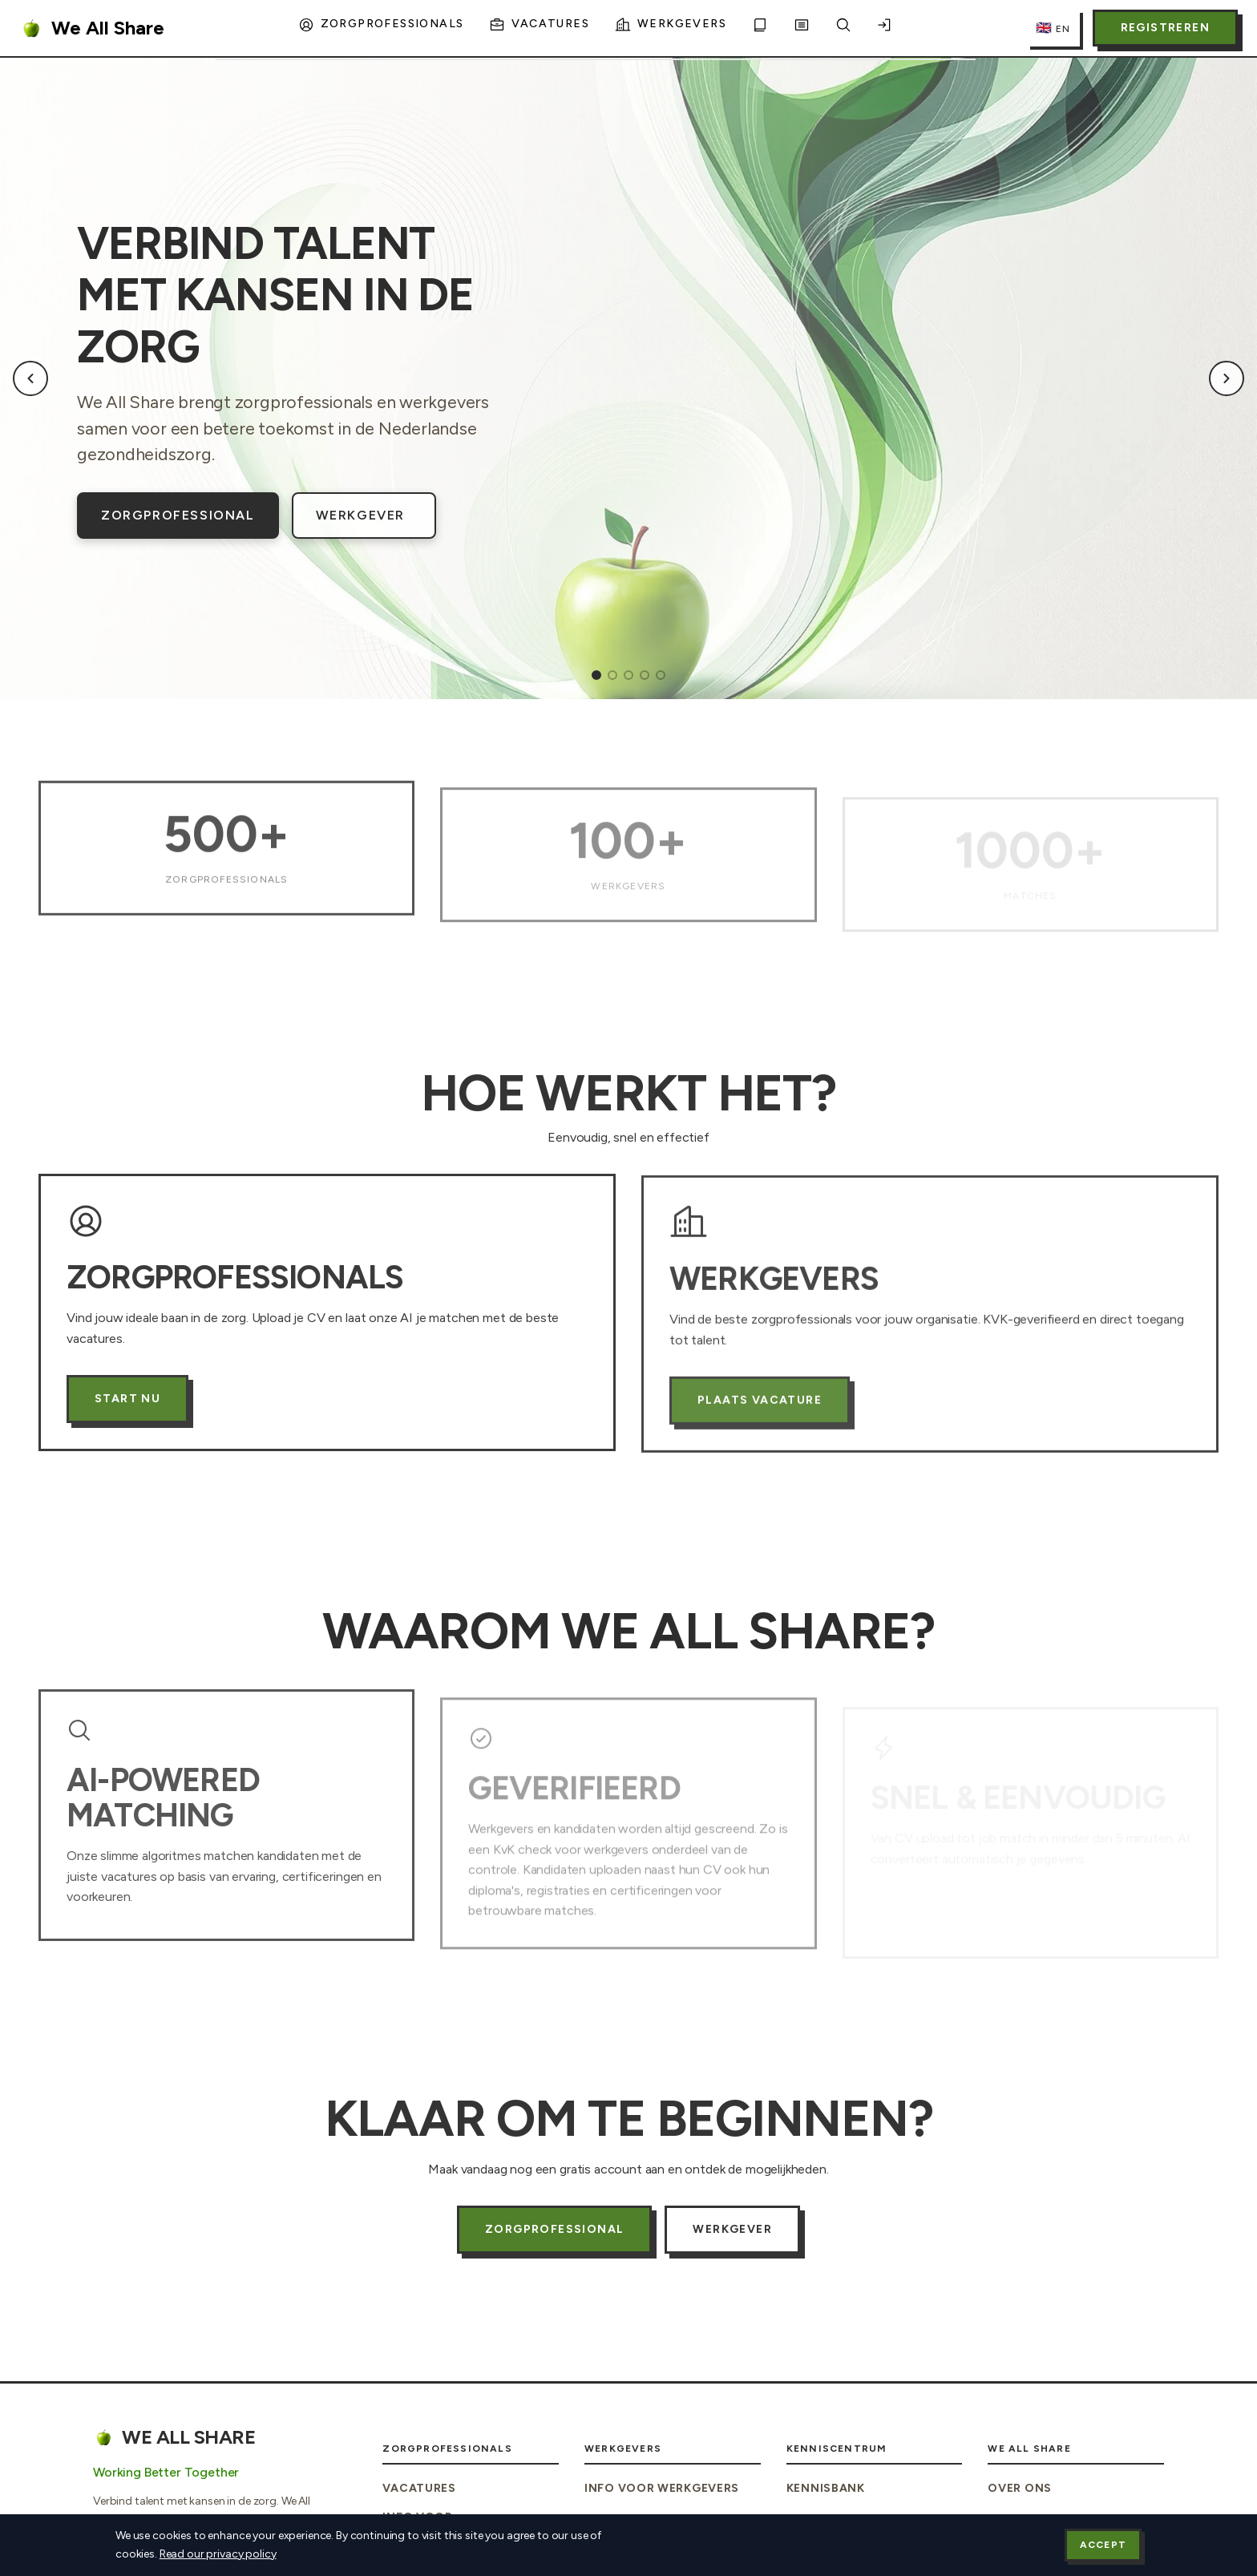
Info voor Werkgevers (661, 2488)
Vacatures (418, 2488)
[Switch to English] (1053, 28)
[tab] (596, 675)
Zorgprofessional (178, 515)
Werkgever (360, 515)
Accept (1103, 2544)
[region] (628, 378)
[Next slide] (1226, 378)
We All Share (91, 28)
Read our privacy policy (218, 2554)
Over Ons (1020, 2488)
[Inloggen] (885, 27)
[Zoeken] (843, 27)
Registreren (1165, 27)
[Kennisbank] (760, 27)
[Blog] (802, 27)
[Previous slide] (30, 378)
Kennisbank (825, 2488)
